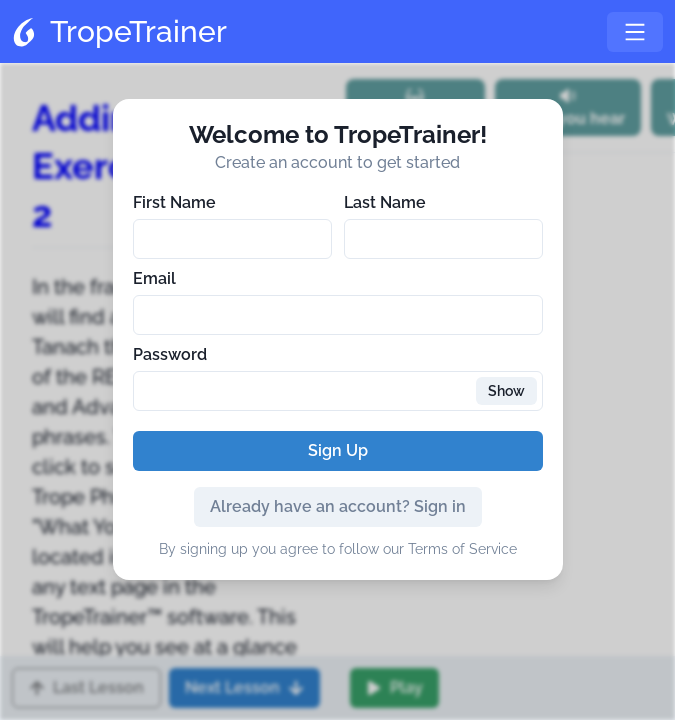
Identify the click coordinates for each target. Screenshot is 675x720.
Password (170, 354)
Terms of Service (462, 549)
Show (506, 391)
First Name (174, 202)
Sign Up (338, 450)
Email (154, 278)
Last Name (385, 202)
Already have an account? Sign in (338, 506)
